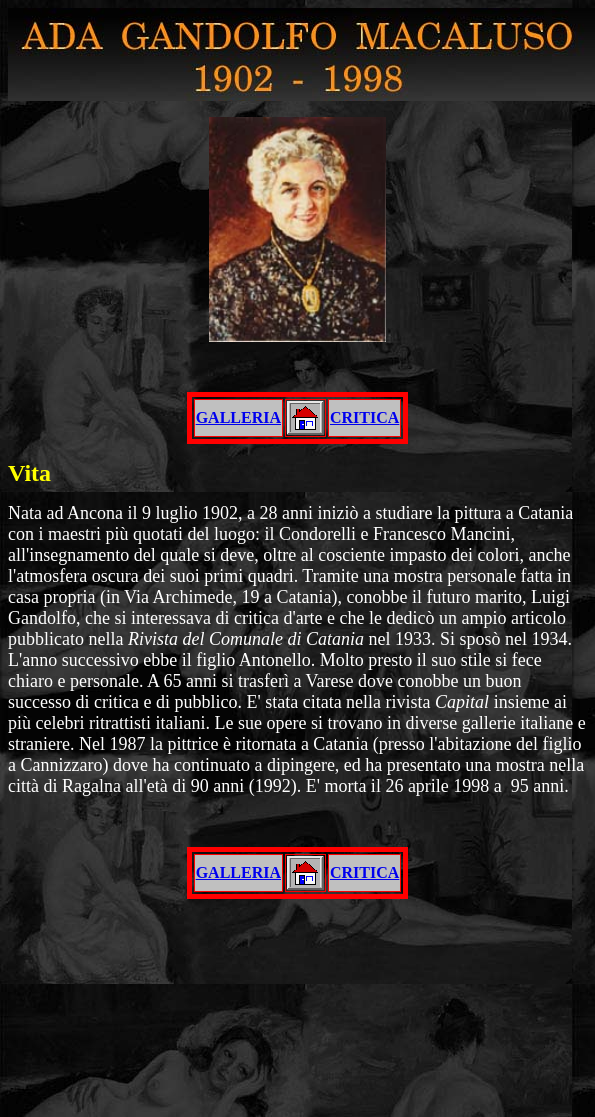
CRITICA (364, 417)
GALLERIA (238, 417)
